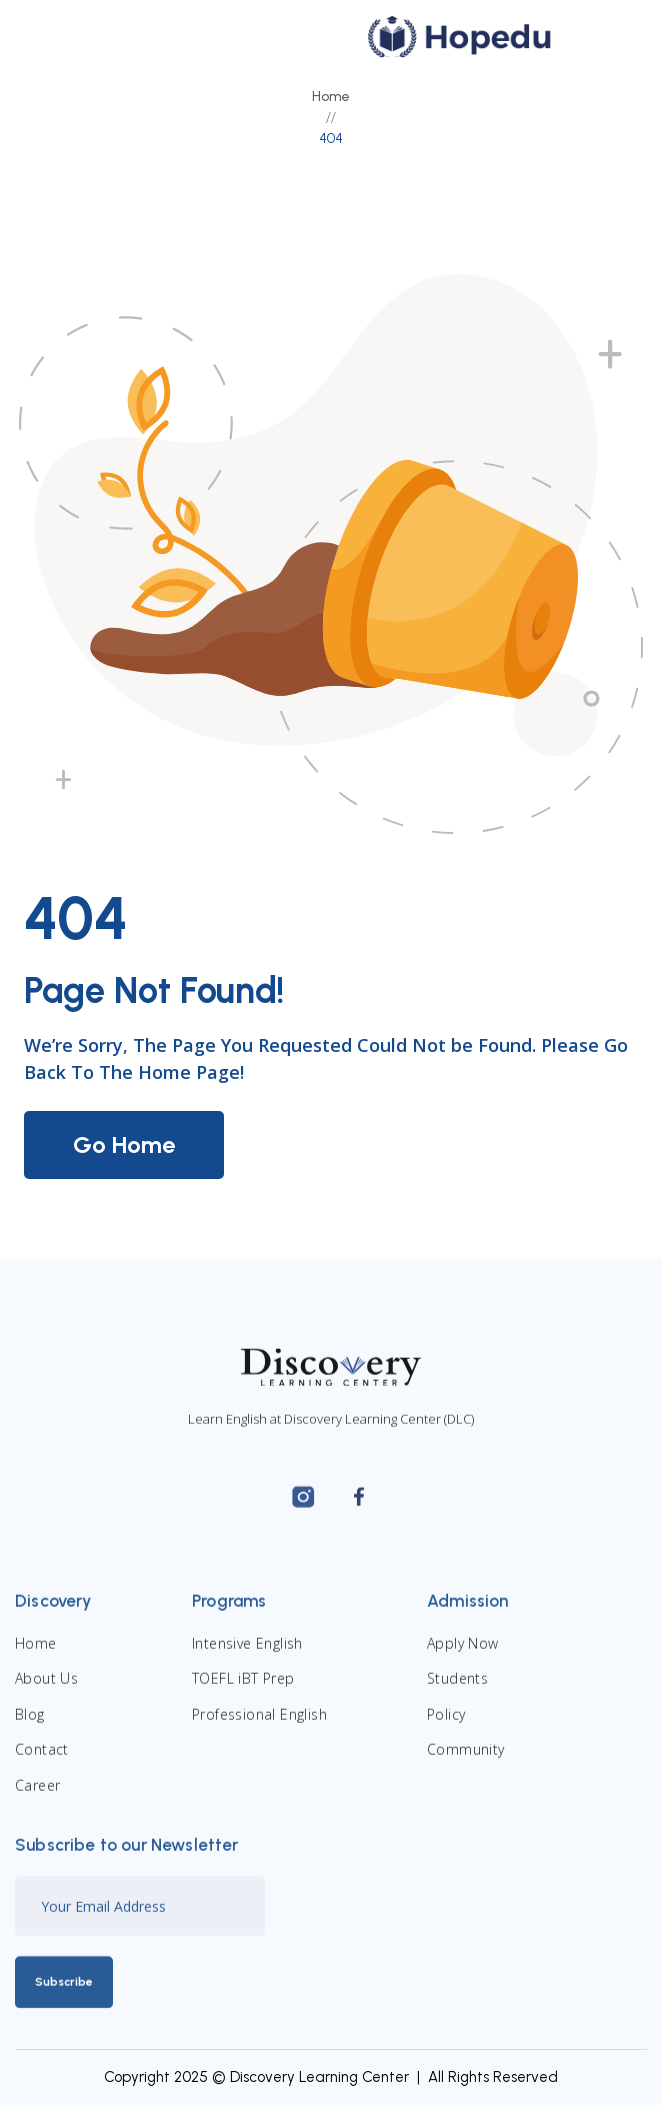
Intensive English (247, 1653)
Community (466, 1760)
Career (37, 1795)
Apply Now (463, 1653)
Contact (42, 1760)
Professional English (259, 1724)
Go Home (124, 1144)
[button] (605, 37)
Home (331, 96)
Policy (446, 1724)
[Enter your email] (140, 1916)
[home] (455, 37)
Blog (30, 1724)
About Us (46, 1689)
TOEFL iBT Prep (243, 1689)
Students (457, 1689)
